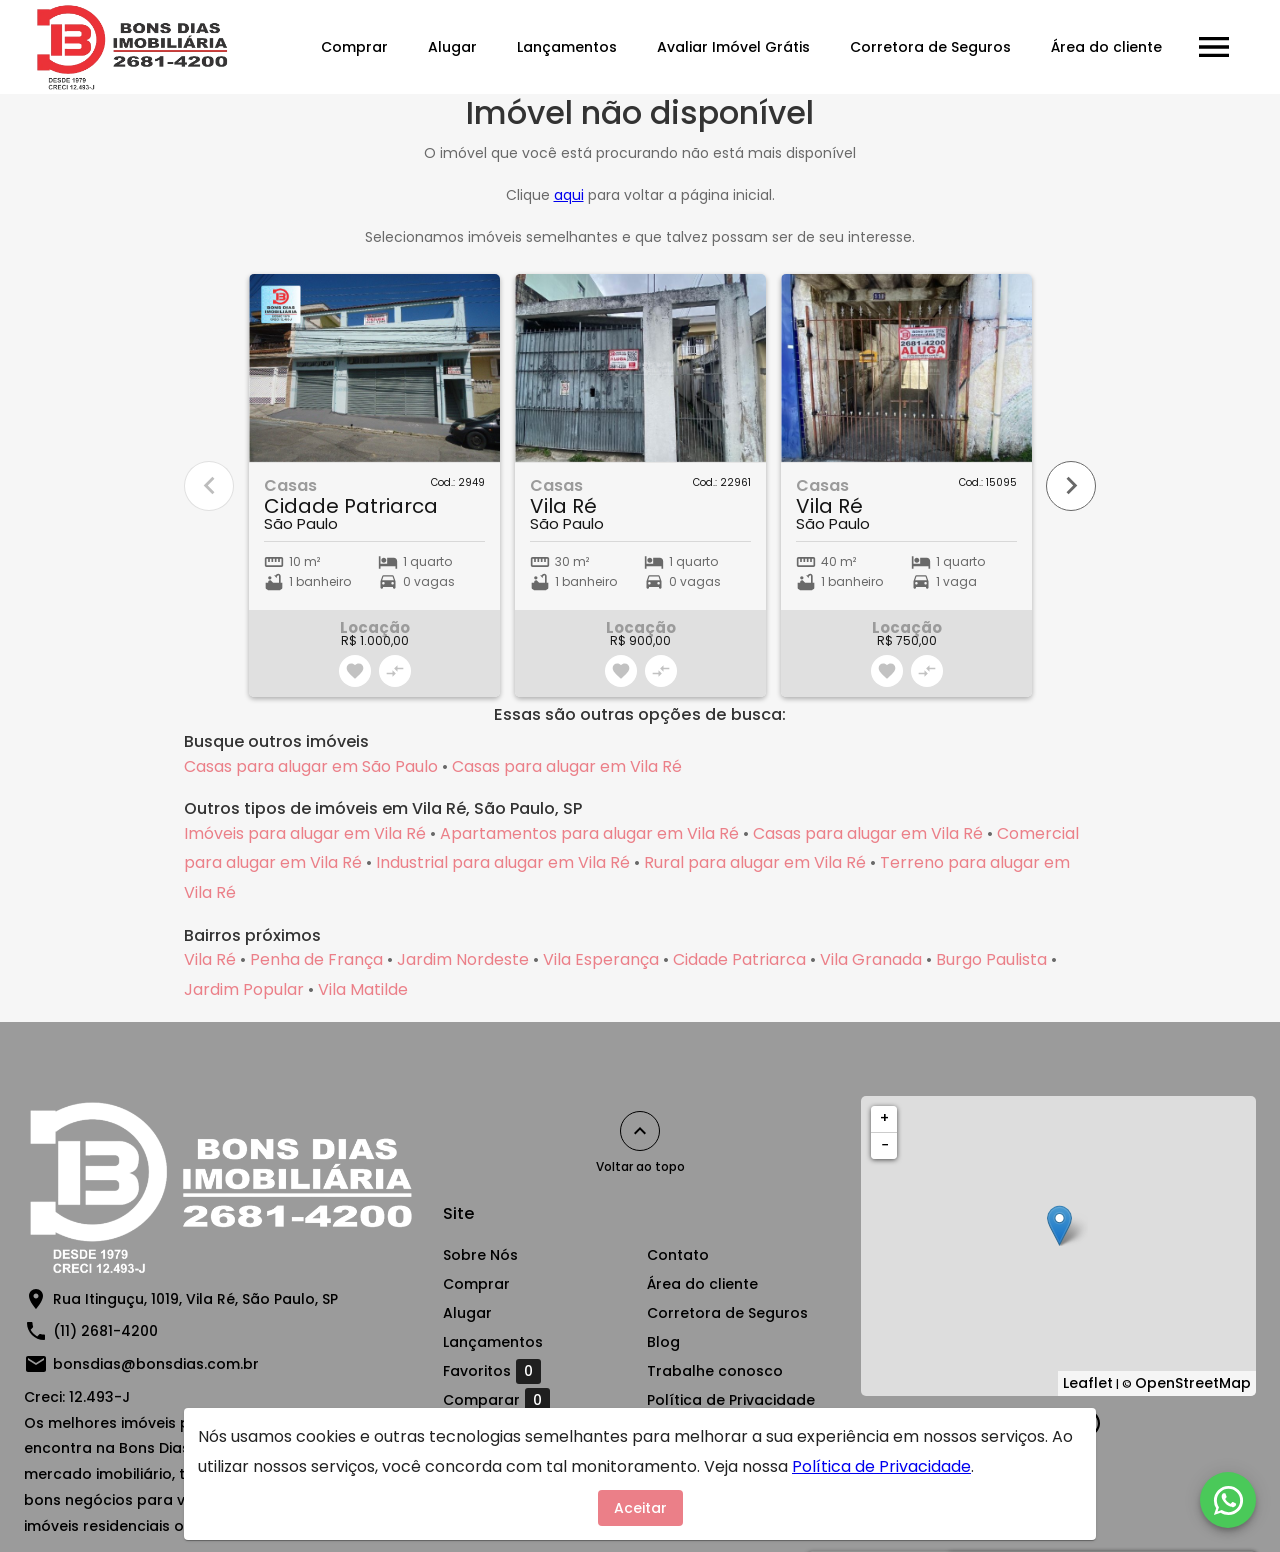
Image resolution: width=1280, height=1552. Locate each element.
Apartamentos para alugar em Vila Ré (589, 833)
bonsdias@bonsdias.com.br (156, 1364)
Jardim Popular (244, 989)
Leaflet (1088, 1383)
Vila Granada (871, 959)
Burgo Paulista (991, 959)
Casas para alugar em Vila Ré (567, 766)
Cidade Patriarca (739, 959)
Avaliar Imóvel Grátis (733, 47)
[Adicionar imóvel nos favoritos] (355, 671)
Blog (663, 1342)
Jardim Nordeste (463, 959)
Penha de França (316, 959)
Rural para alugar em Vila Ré (755, 862)
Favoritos (492, 1371)
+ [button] (884, 1118)
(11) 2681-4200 (105, 1331)
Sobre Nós (480, 1255)
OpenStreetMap (1193, 1383)
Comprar (354, 47)
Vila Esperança (601, 959)
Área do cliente (1106, 47)
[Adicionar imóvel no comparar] (395, 671)
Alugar (452, 47)
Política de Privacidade (731, 1400)
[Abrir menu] (1214, 47)
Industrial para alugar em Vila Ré (503, 862)
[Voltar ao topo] (640, 1131)
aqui (569, 195)
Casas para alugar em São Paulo (311, 766)
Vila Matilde (363, 989)
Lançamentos (567, 47)
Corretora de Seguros (930, 47)
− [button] (885, 1145)
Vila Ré (210, 959)
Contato (678, 1255)
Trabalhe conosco (715, 1371)
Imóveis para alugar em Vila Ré (305, 833)
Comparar (496, 1400)
